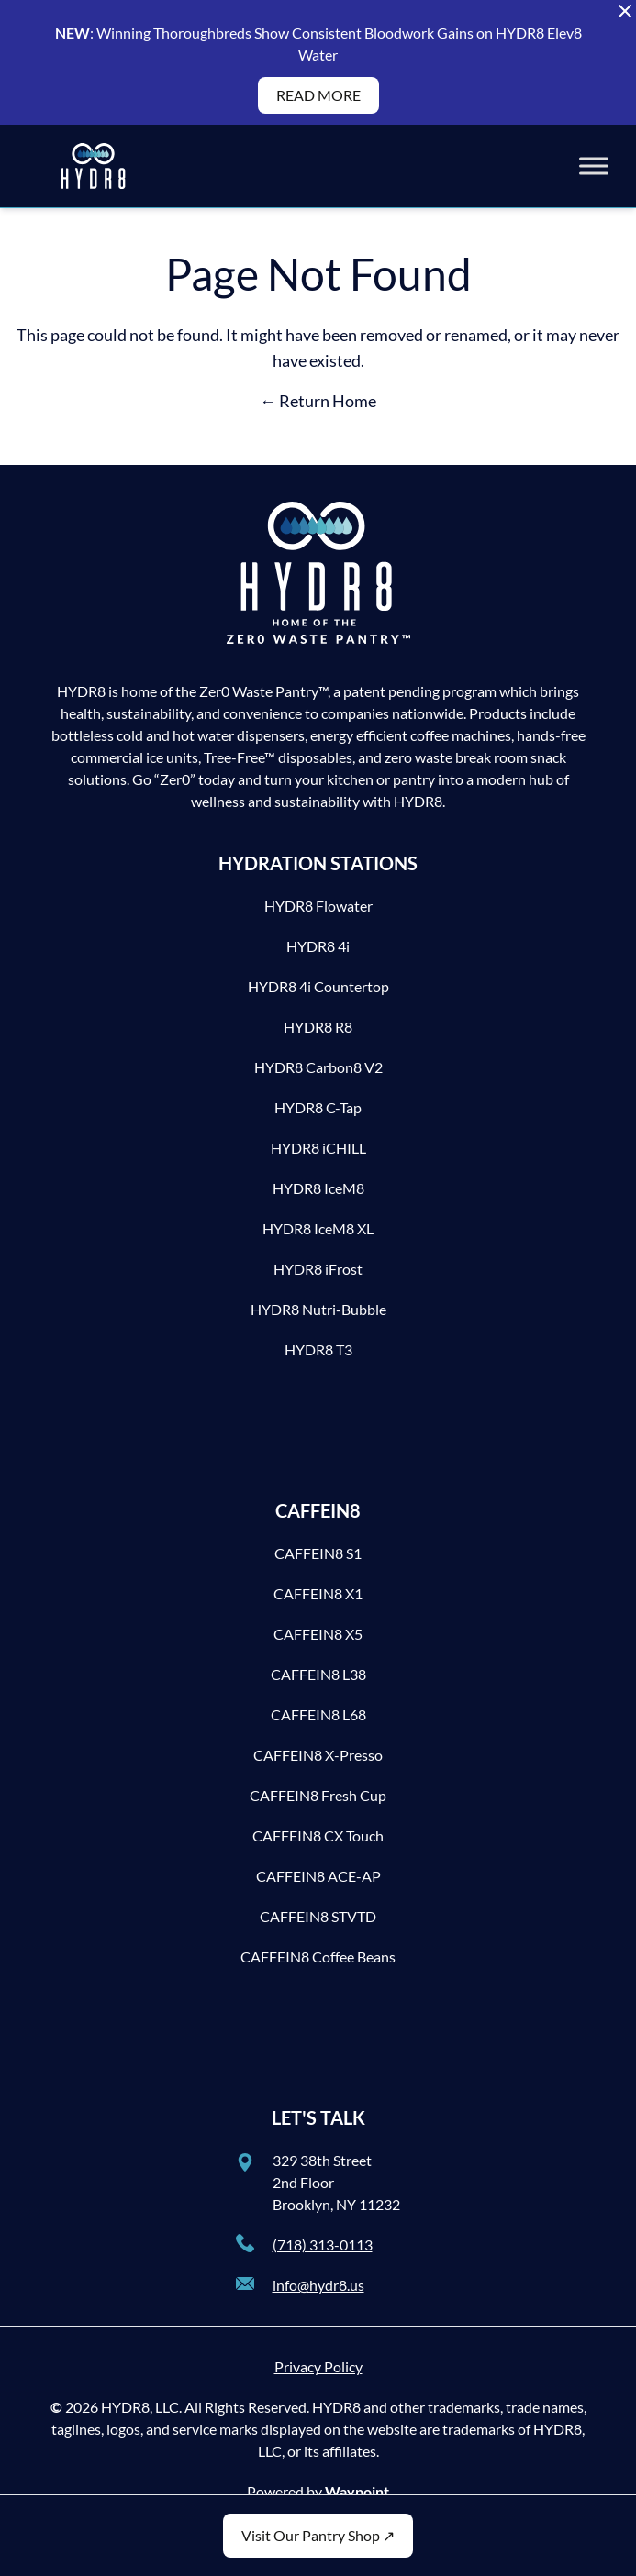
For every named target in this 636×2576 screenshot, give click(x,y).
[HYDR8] (93, 166)
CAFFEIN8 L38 (318, 1674)
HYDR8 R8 (318, 1026)
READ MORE (318, 95)
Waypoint (357, 2491)
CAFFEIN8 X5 (318, 1633)
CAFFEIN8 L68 (318, 1714)
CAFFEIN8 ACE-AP (318, 1876)
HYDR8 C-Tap (318, 1107)
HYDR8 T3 (318, 1349)
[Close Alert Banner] (625, 11)
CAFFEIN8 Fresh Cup (318, 1795)
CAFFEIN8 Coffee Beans (318, 1956)
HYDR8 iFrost (318, 1268)
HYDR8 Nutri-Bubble (318, 1309)
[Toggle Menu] (593, 165)
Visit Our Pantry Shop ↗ (318, 2535)
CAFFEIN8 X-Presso (318, 1754)
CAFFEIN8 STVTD (318, 1916)
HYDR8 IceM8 (318, 1188)
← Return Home (318, 401)
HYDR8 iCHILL (318, 1147)
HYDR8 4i (318, 946)
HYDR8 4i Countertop (318, 986)
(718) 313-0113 (323, 2244)
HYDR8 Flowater (318, 905)
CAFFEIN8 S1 (318, 1553)
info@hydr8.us (318, 2285)
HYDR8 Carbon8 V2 (318, 1067)
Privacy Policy (318, 2366)
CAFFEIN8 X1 (318, 1593)
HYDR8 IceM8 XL (318, 1228)
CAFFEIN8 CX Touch (318, 1835)
